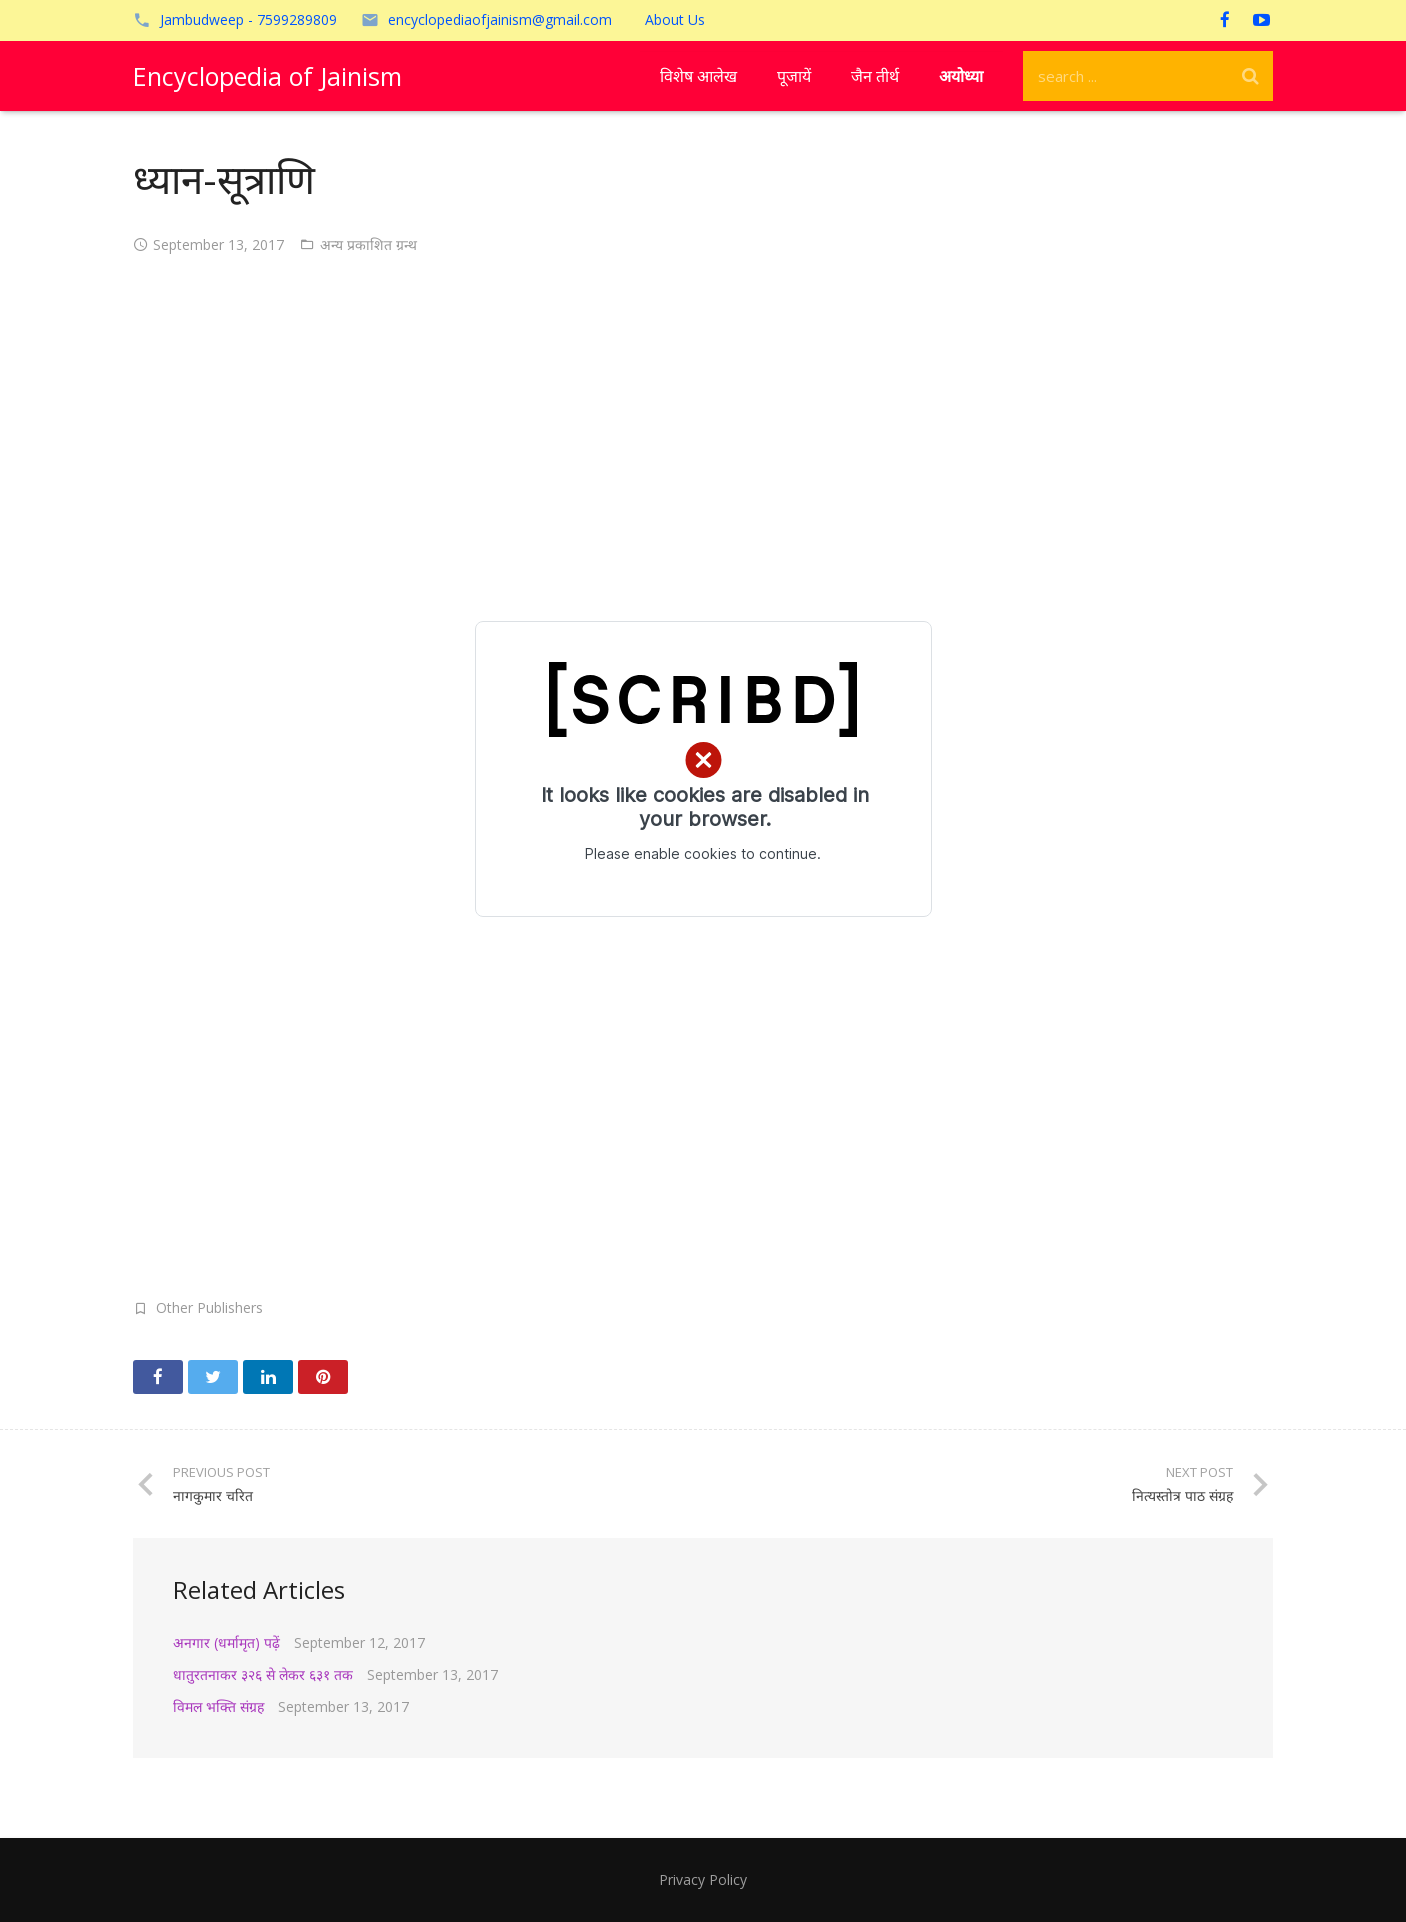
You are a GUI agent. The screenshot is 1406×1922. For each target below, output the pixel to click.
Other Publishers (209, 1307)
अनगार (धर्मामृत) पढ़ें (226, 1642)
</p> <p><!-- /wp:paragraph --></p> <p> (703, 769)
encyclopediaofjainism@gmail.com (500, 19)
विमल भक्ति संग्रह (218, 1706)
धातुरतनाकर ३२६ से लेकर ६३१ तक (263, 1674)
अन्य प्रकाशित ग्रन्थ (368, 244)
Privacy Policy (703, 1879)
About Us (675, 19)
